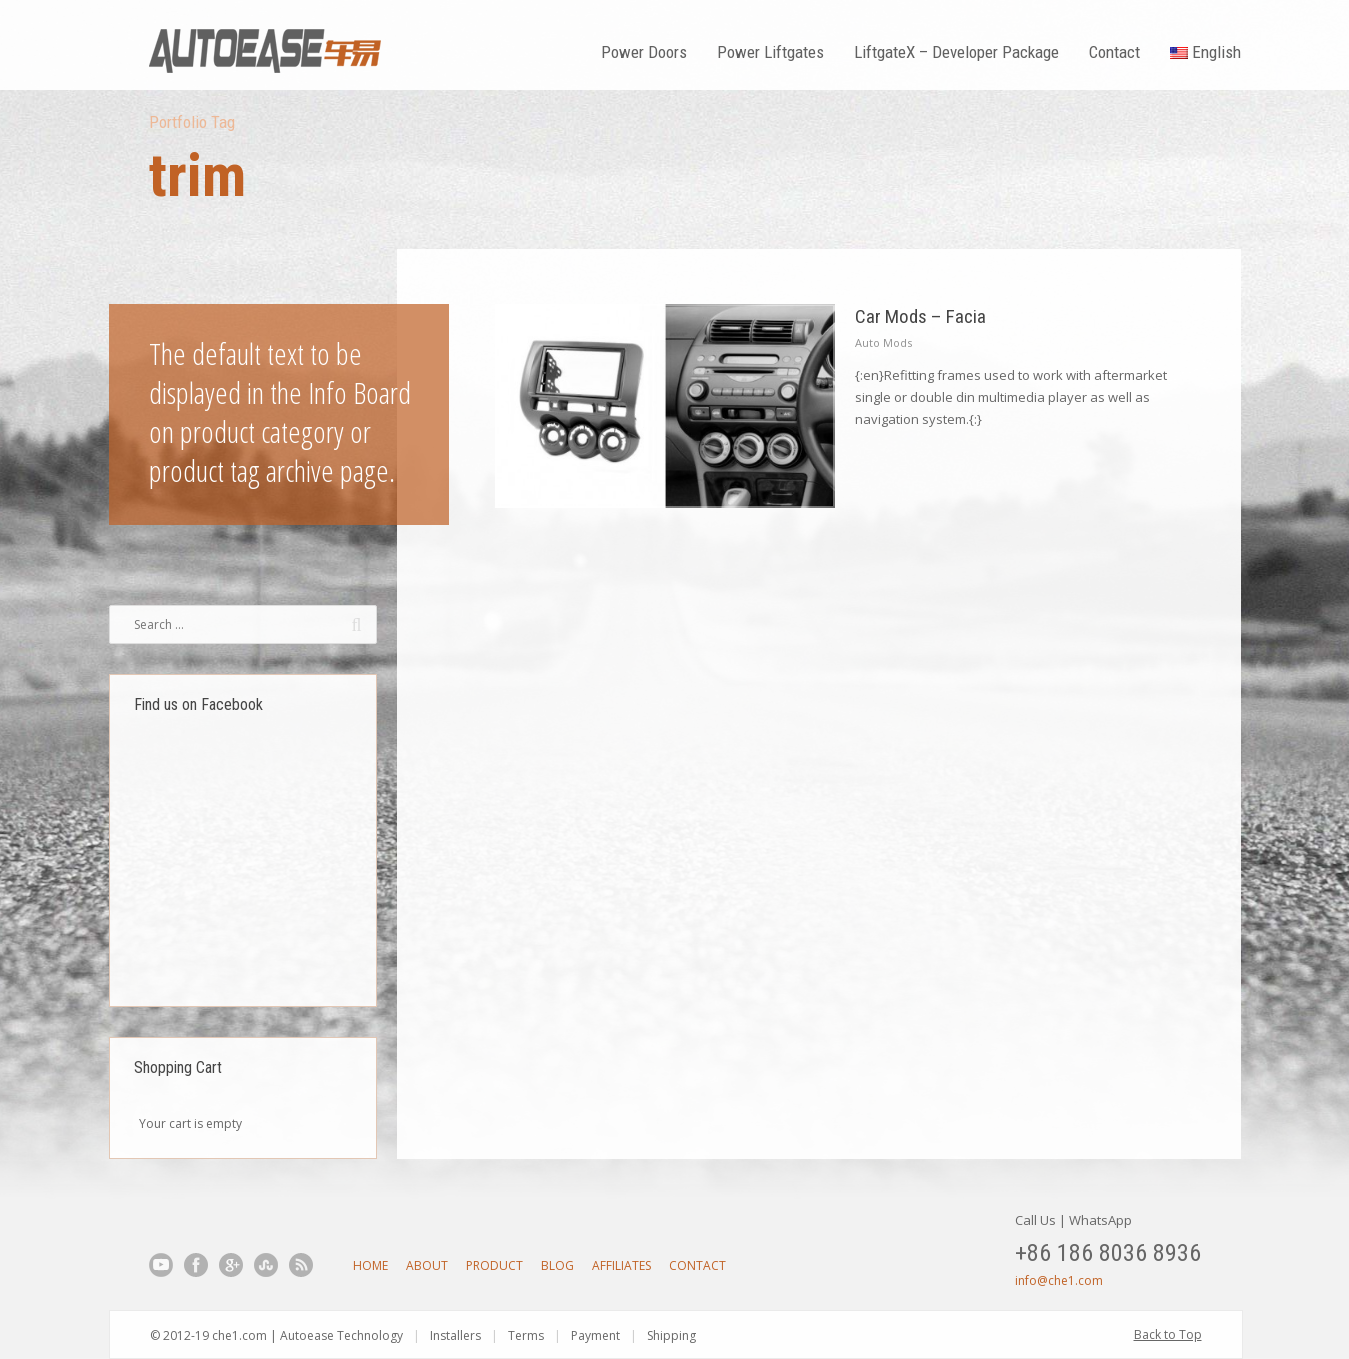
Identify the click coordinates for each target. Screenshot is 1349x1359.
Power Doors (644, 52)
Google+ (231, 1265)
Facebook (196, 1265)
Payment (595, 1335)
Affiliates (621, 1265)
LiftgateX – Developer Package (956, 52)
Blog (557, 1265)
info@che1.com (1059, 1280)
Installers (455, 1335)
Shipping (671, 1335)
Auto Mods (883, 342)
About (427, 1265)
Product (494, 1265)
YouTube (161, 1265)
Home (370, 1265)
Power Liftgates (770, 52)
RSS (301, 1265)
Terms (526, 1335)
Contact (1114, 52)
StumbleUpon (266, 1265)
